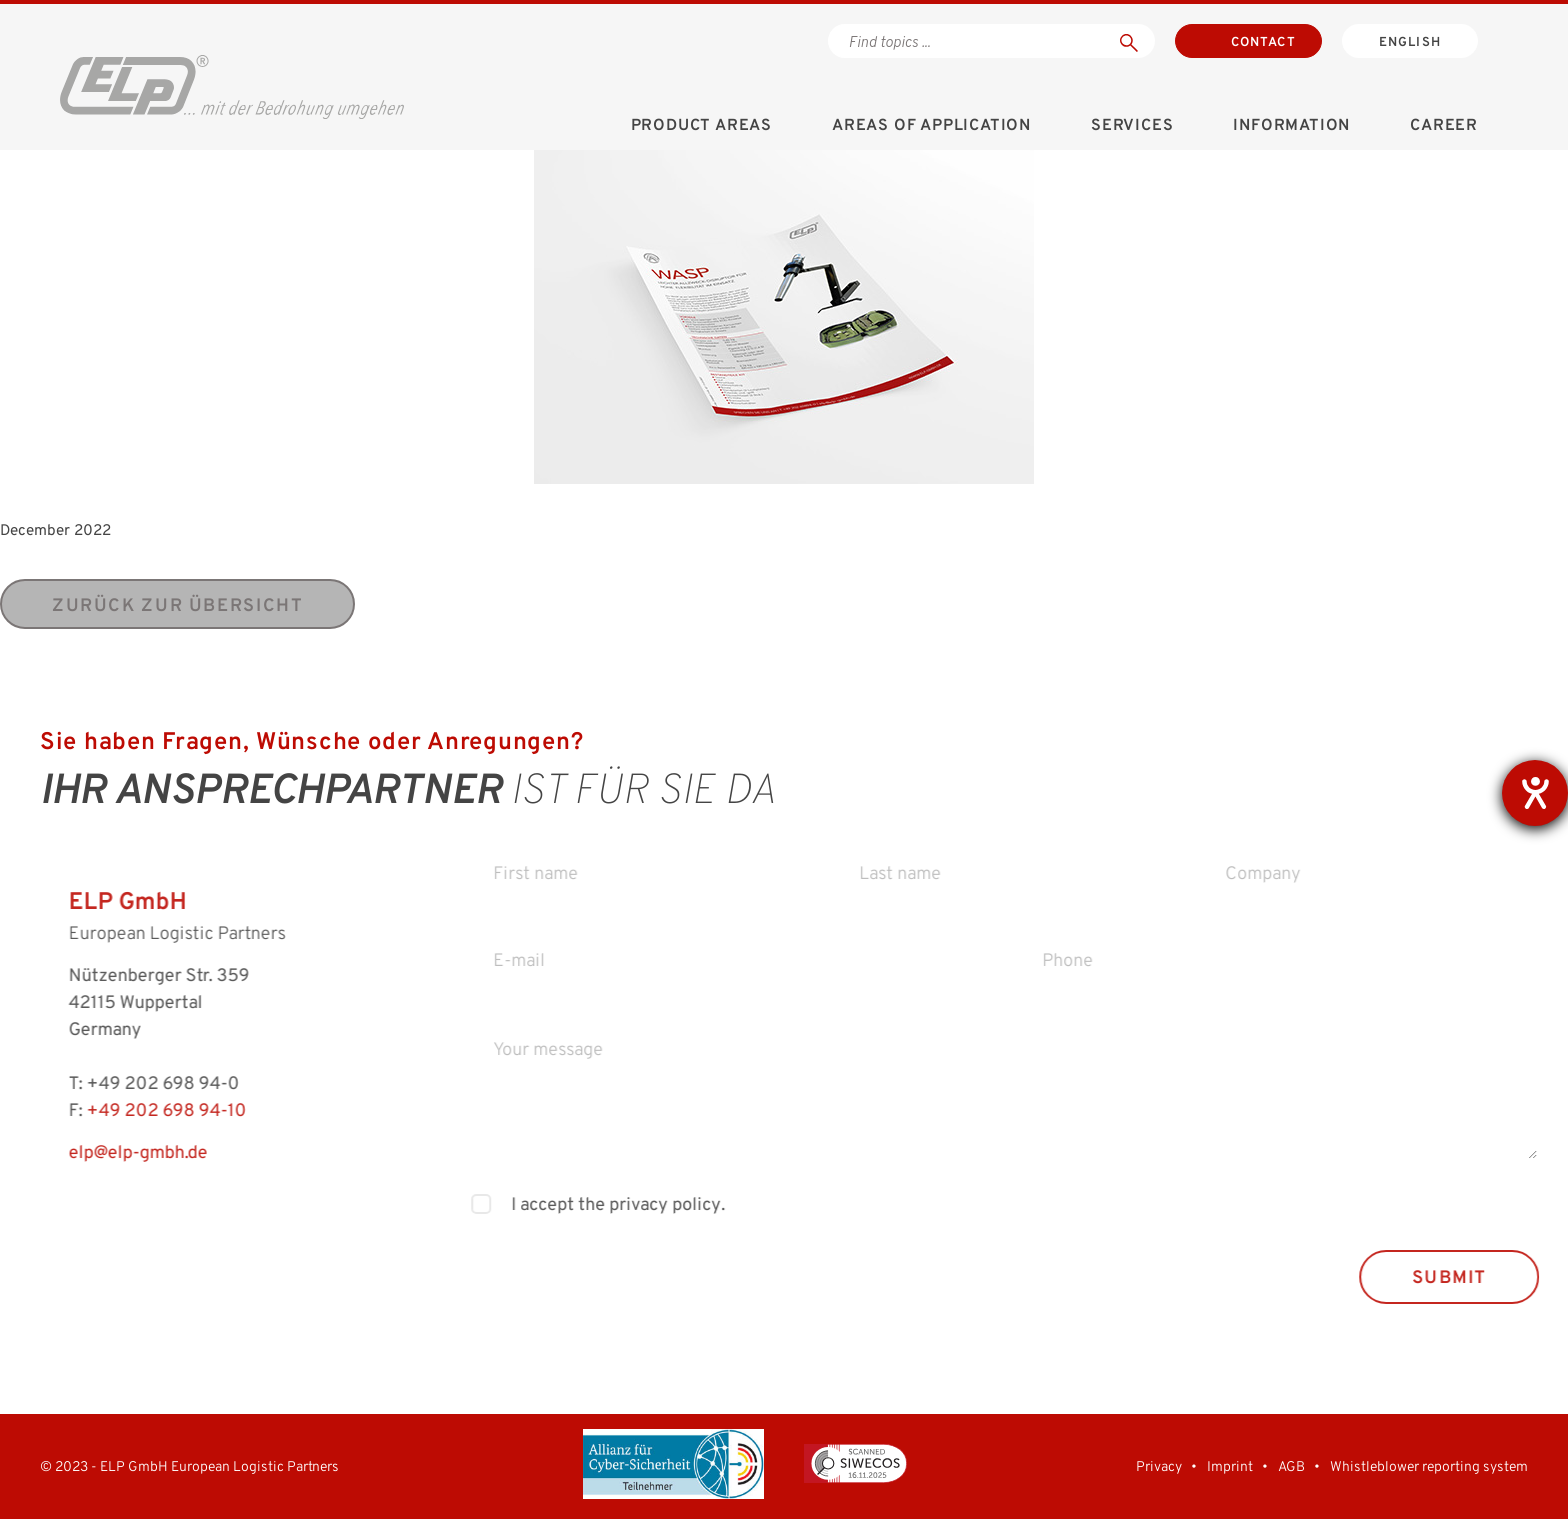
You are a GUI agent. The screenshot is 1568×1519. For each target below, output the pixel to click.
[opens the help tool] (1535, 793)
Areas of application (931, 126)
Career (1444, 126)
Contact (1263, 43)
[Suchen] (1129, 41)
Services (1132, 126)
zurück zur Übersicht (177, 606)
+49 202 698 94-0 (135, 1084)
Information (1291, 126)
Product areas (701, 126)
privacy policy (691, 1205)
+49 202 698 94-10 (139, 1111)
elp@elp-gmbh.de (110, 1153)
